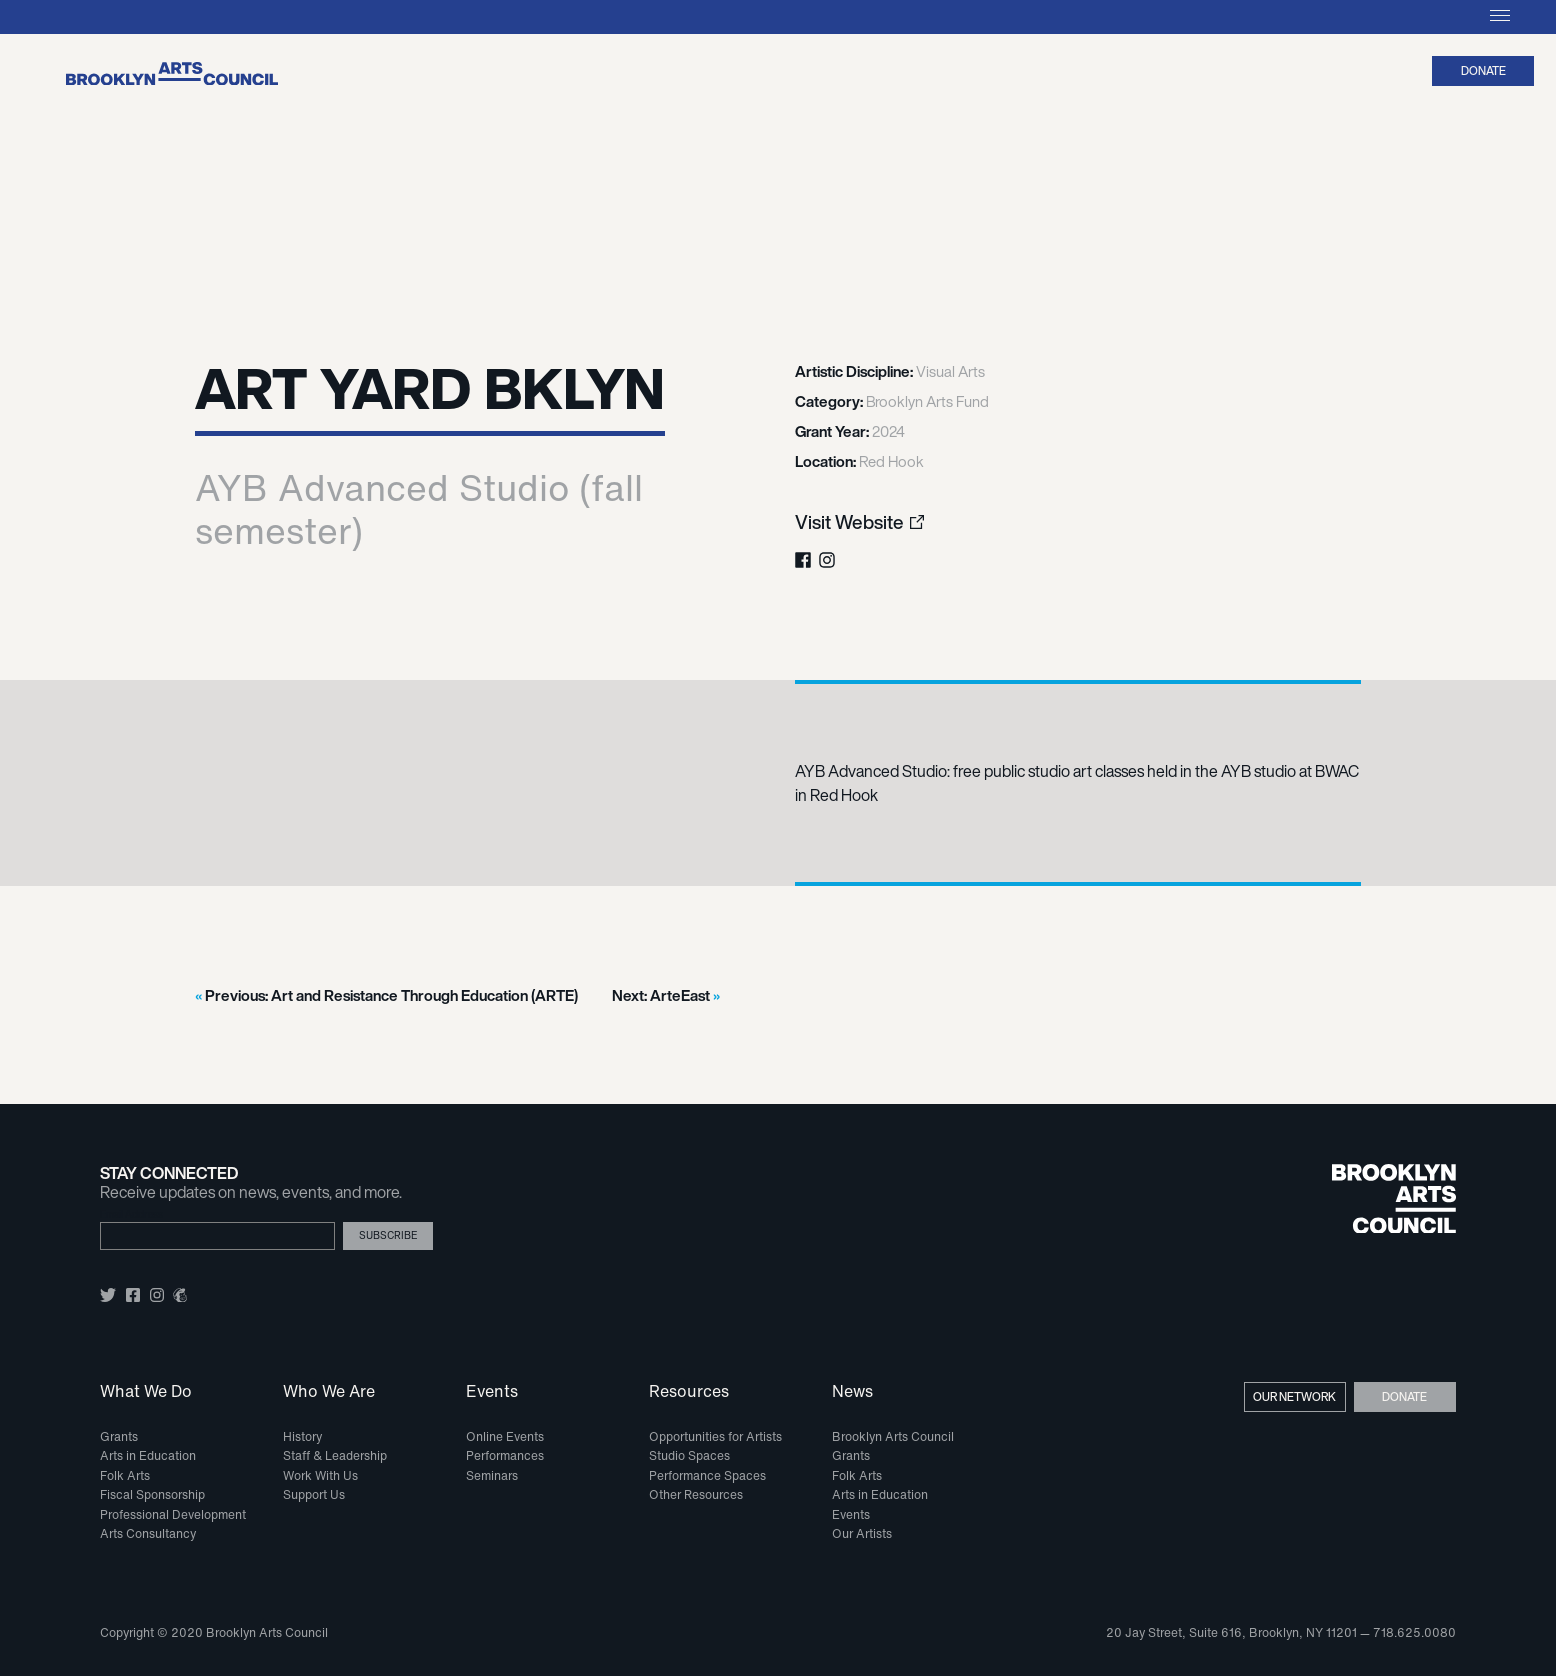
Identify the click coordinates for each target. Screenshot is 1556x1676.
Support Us (314, 1494)
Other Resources (696, 1494)
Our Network (1294, 1396)
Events (492, 1392)
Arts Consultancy (148, 1533)
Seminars (492, 1475)
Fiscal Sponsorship (152, 1494)
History (302, 1436)
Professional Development (173, 1514)
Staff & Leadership (335, 1455)
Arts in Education (148, 1455)
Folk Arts (125, 1475)
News (852, 1392)
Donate (1483, 70)
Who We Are (329, 1392)
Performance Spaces (707, 1475)
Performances (505, 1455)
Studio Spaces (689, 1455)
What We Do (146, 1392)
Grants (119, 1436)
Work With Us (320, 1475)
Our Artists (862, 1533)
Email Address (131, 1214)
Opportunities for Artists (715, 1436)
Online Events (505, 1436)
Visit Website (849, 522)
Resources (689, 1392)
